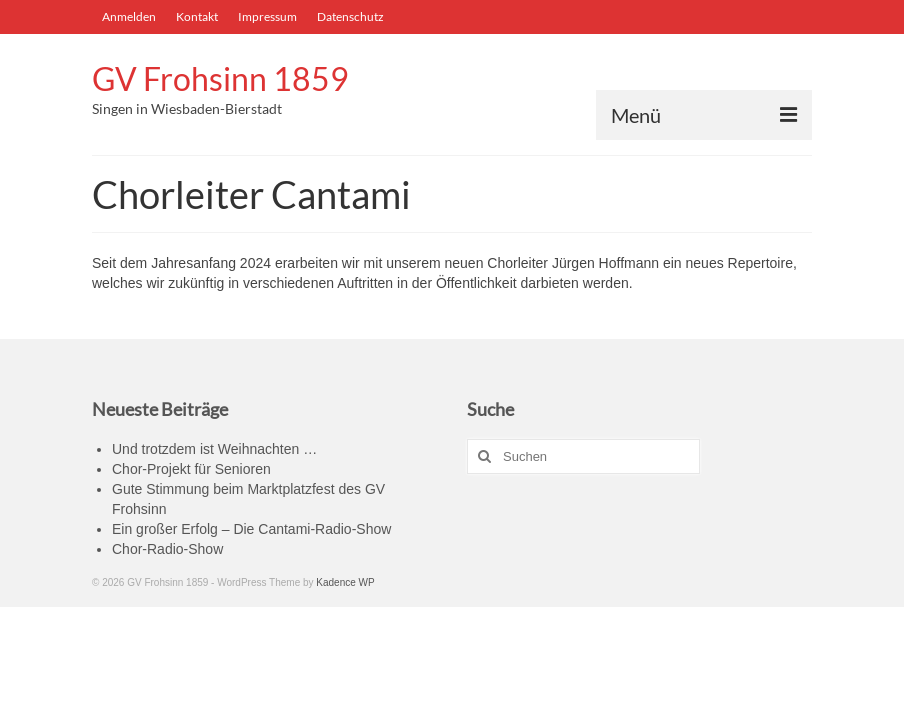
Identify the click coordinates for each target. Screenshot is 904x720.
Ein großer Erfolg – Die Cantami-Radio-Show (251, 529)
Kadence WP (345, 582)
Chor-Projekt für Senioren (191, 469)
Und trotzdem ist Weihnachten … (214, 449)
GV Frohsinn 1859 (220, 78)
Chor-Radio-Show (167, 549)
